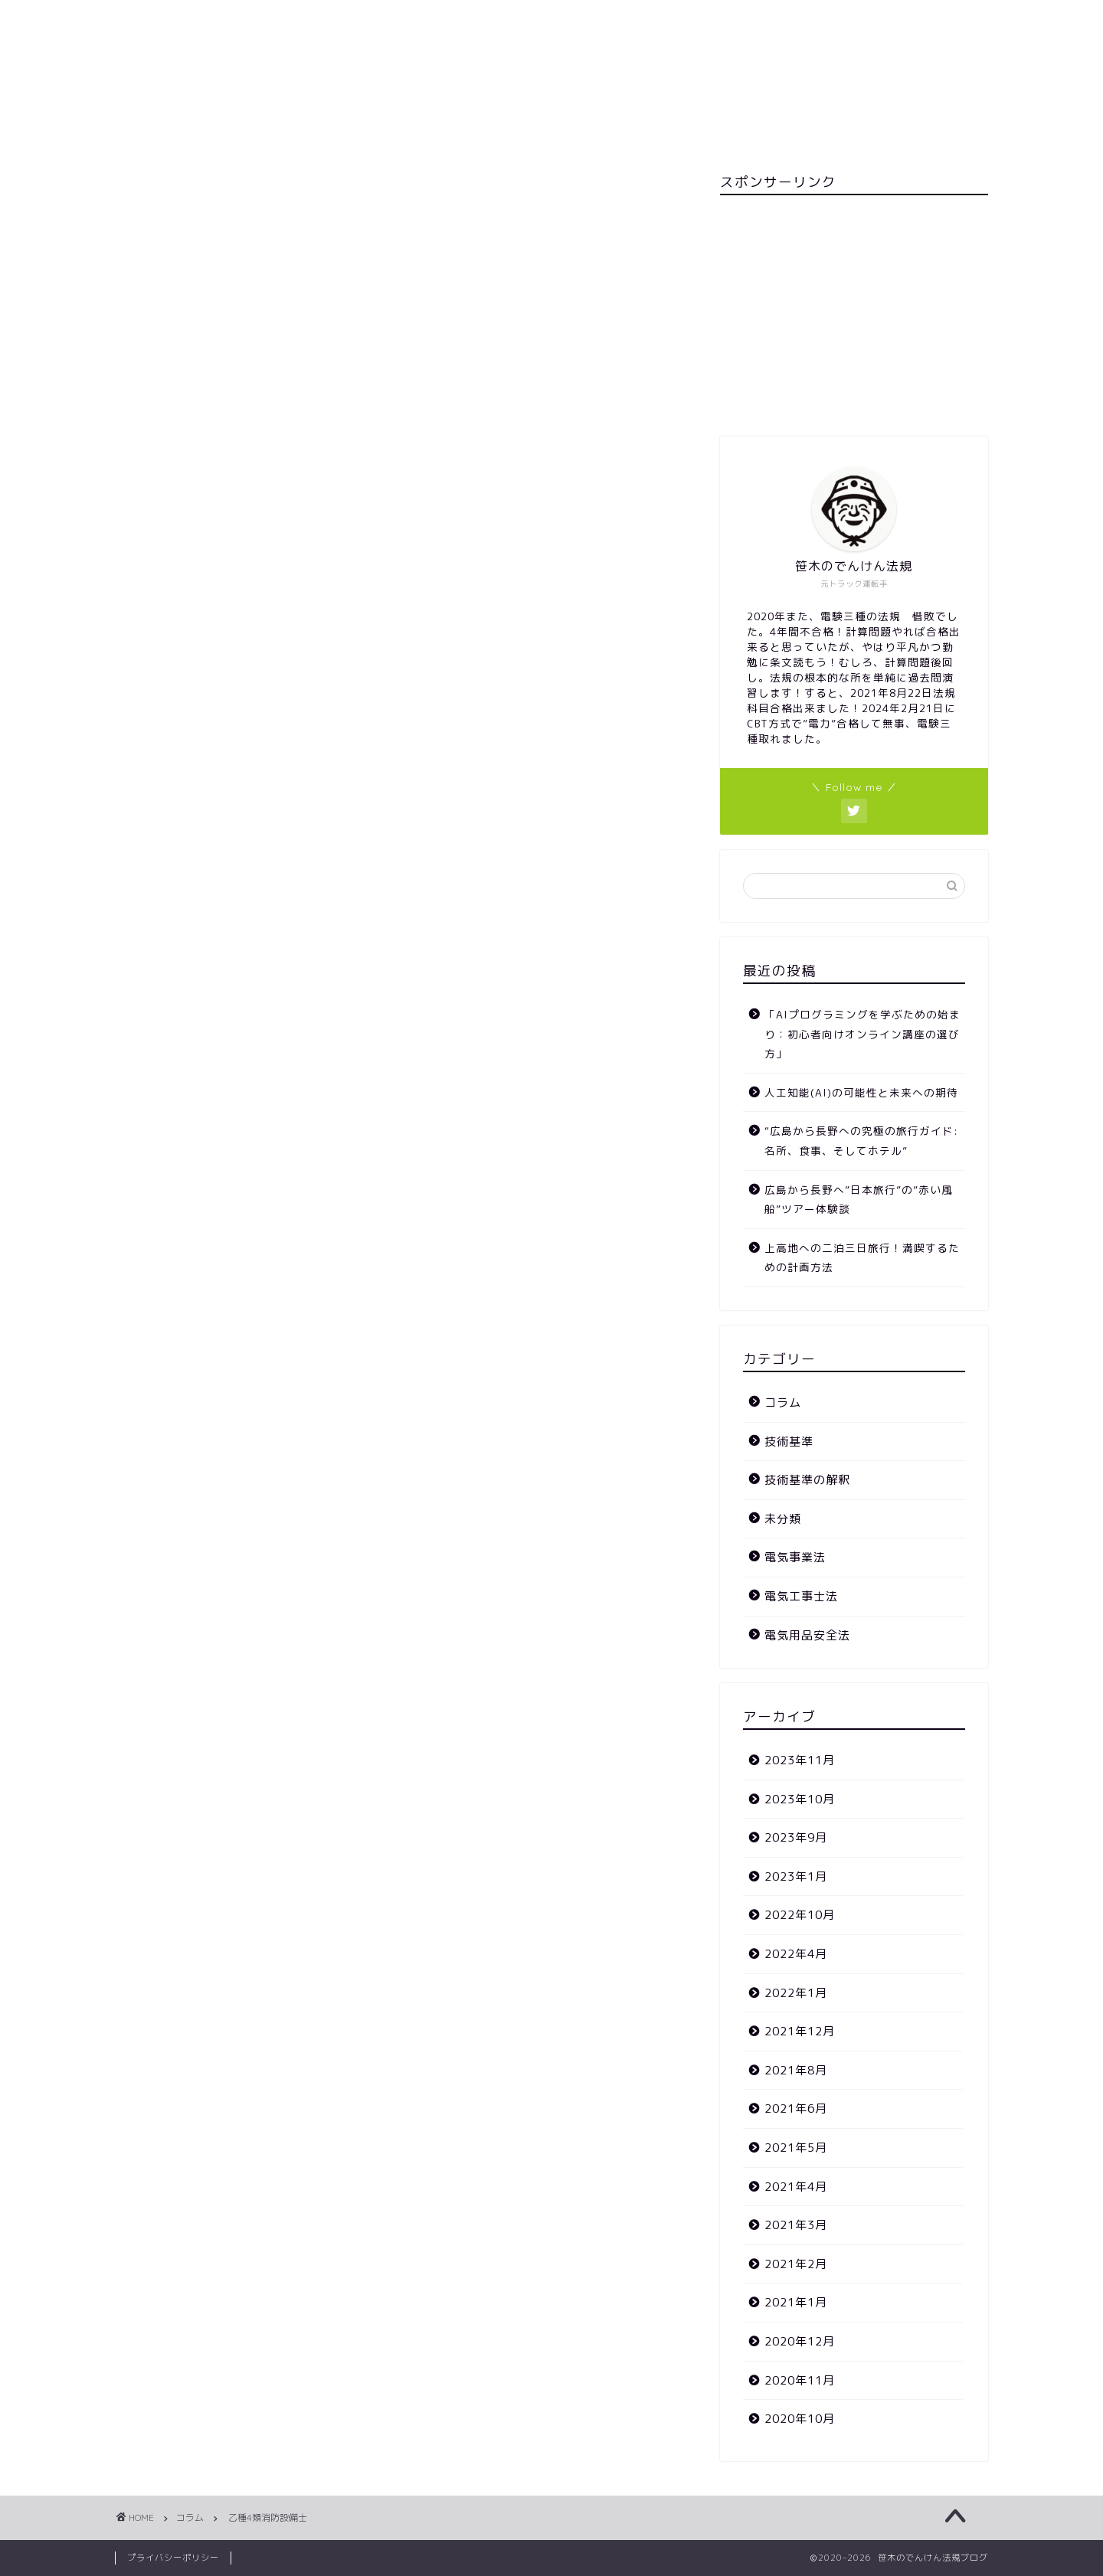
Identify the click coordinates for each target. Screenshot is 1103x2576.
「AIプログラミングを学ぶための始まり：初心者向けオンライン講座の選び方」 (862, 1034)
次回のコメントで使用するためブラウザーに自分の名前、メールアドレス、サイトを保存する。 (397, 1151)
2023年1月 (795, 1876)
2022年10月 (799, 1915)
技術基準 (788, 1441)
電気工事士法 (801, 1596)
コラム (158, 204)
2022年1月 (795, 1993)
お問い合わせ (467, 132)
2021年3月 (795, 2225)
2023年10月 (799, 1799)
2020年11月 (799, 2380)
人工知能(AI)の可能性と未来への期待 (861, 1092)
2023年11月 (799, 1760)
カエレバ (358, 431)
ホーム (557, 132)
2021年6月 (795, 2108)
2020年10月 (799, 2419)
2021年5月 (795, 2148)
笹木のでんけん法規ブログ (551, 56)
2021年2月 (795, 2264)
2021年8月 (795, 2070)
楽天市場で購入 (322, 466)
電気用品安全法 (807, 1635)
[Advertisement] (854, 314)
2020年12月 (799, 2341)
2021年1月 (795, 2302)
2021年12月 (799, 2031)
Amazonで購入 (421, 466)
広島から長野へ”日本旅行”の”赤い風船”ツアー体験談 (858, 1199)
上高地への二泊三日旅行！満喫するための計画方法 (862, 1258)
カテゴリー (641, 132)
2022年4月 (795, 1954)
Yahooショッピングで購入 (544, 466)
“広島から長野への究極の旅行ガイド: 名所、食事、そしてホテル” (861, 1140)
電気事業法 (795, 1557)
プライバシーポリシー (173, 2557)
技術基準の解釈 (807, 1480)
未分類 (165, 565)
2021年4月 (795, 2187)
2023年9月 (795, 1837)
